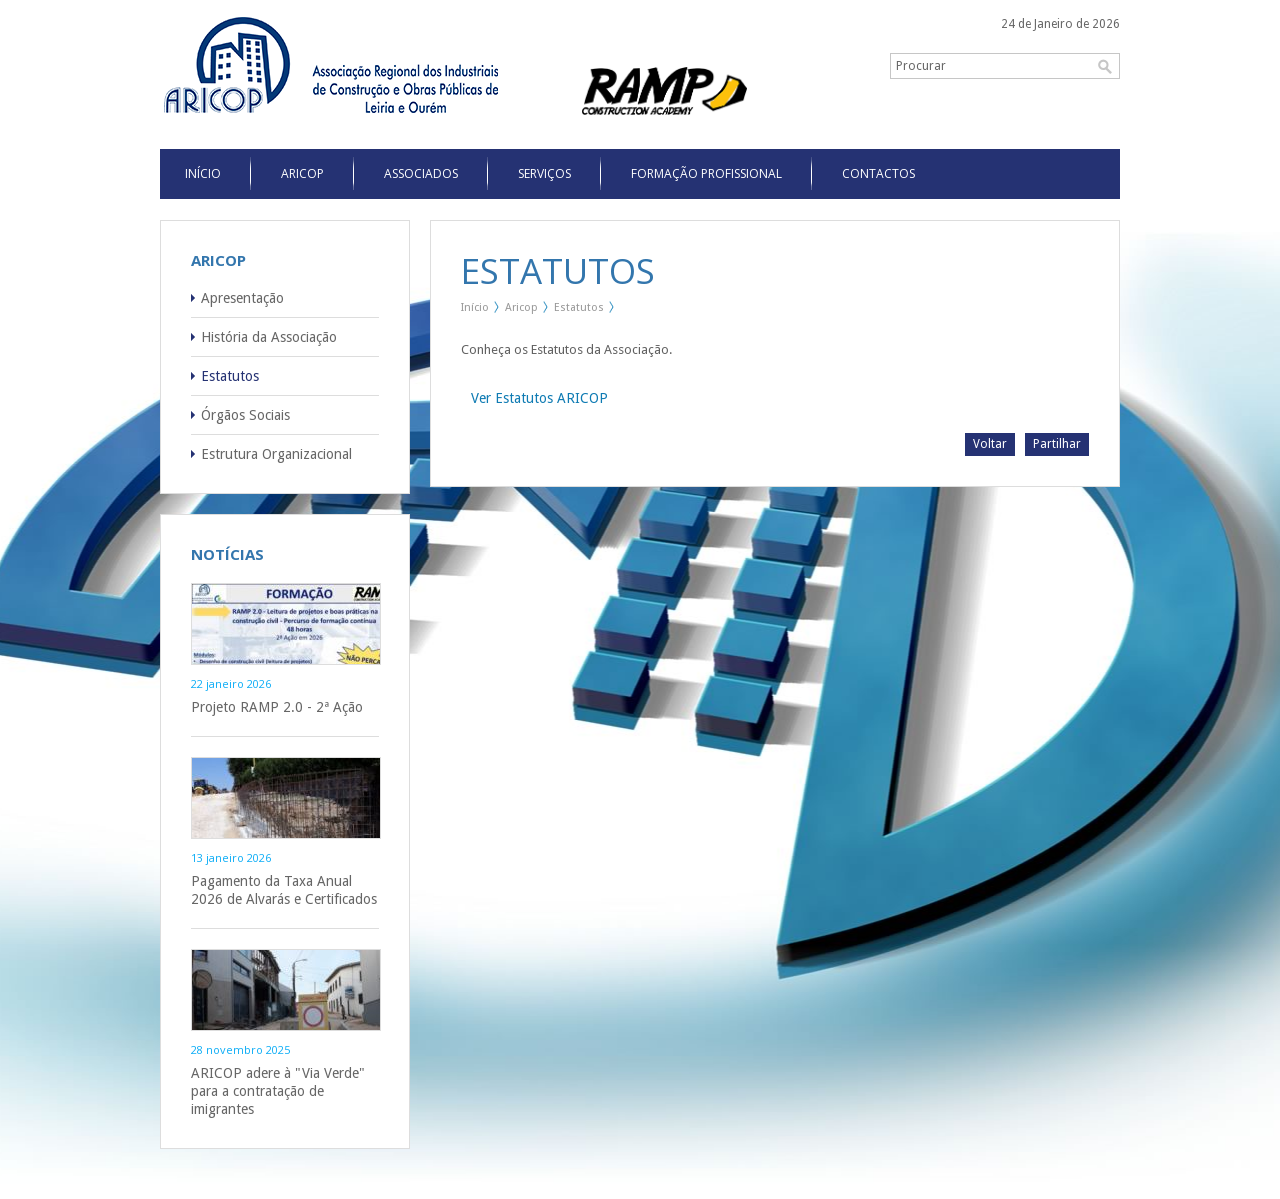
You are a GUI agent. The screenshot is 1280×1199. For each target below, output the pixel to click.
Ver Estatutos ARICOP (539, 398)
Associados (421, 173)
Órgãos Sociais (245, 415)
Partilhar (1057, 444)
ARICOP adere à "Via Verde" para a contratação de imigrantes (278, 1091)
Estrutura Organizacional (276, 454)
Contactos (878, 173)
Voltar (990, 444)
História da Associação (269, 337)
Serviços (544, 173)
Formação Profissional (706, 173)
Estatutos (230, 376)
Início (475, 307)
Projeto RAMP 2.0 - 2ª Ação (277, 707)
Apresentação (242, 298)
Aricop (302, 173)
